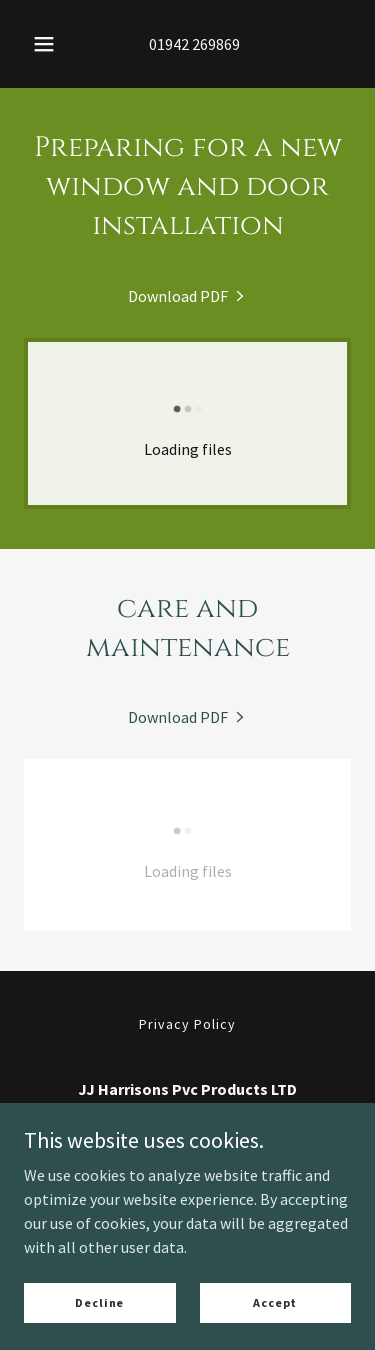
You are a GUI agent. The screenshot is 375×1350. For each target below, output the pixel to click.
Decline (99, 1302)
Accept (275, 1302)
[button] (44, 44)
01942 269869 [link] (194, 44)
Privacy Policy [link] (187, 1024)
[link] (188, 296)
